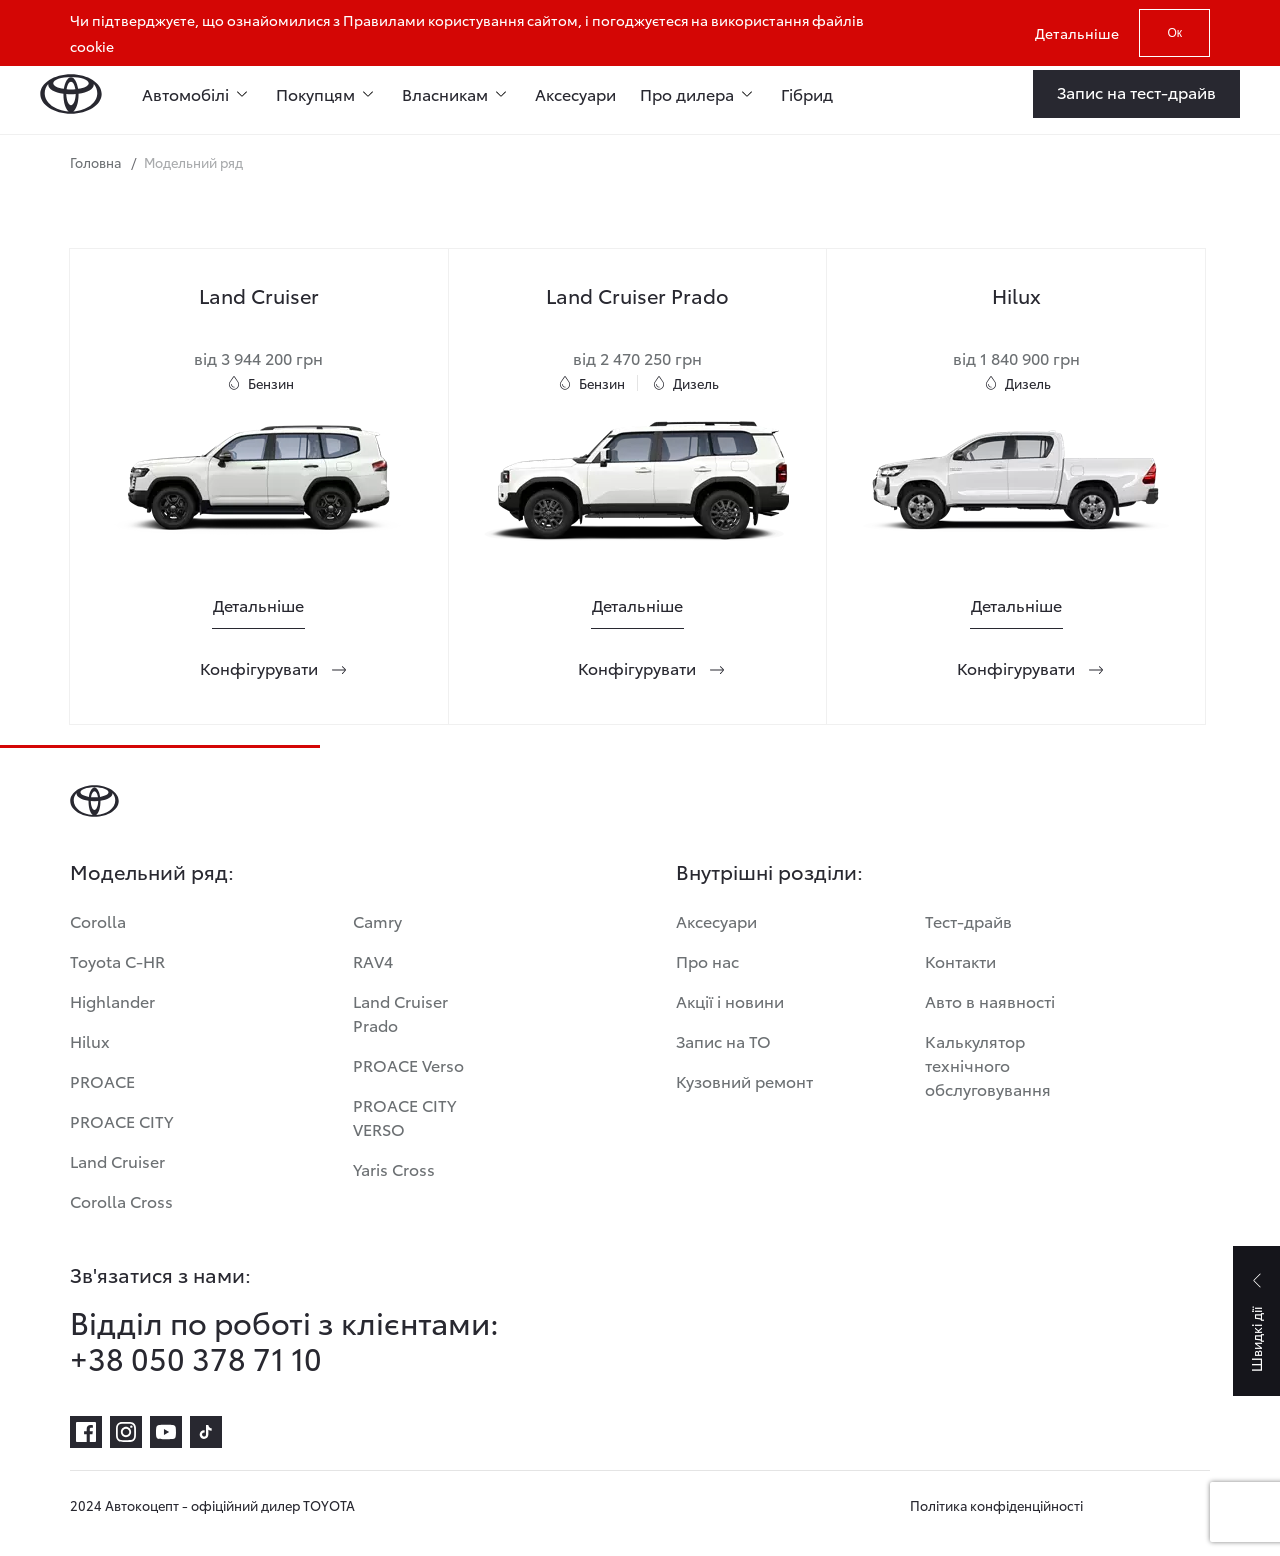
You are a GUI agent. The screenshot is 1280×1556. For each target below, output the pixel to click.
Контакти (960, 960)
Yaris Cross (394, 1168)
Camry (377, 920)
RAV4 (373, 960)
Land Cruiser (117, 1160)
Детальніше (1077, 33)
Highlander (112, 1000)
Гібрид (807, 93)
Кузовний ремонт (744, 1080)
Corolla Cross (121, 1200)
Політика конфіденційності (996, 1505)
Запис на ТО (723, 1040)
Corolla (98, 920)
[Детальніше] (258, 605)
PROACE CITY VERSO (404, 1116)
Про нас (707, 960)
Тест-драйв (968, 920)
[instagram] (126, 1432)
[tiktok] (206, 1432)
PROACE (102, 1080)
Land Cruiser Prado (400, 1012)
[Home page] (71, 94)
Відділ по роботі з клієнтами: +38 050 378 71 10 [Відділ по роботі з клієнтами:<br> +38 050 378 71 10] (284, 1340)
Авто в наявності (990, 1000)
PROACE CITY (121, 1120)
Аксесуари (575, 93)
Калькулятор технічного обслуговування (988, 1064)
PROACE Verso (408, 1064)
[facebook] (86, 1432)
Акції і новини (730, 1000)
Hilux (90, 1040)
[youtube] (166, 1432)
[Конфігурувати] (259, 668)
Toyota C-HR (117, 960)
